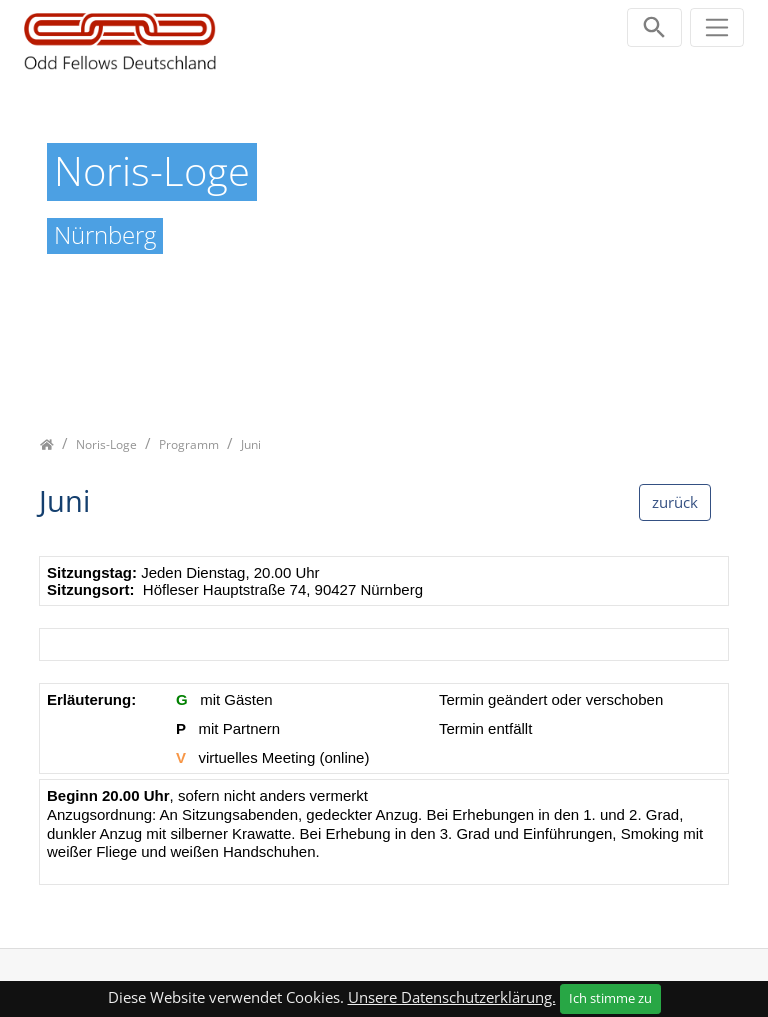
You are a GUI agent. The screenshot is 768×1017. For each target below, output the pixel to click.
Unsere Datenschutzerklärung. (452, 997)
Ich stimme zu (610, 998)
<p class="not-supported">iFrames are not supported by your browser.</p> (384, 730)
